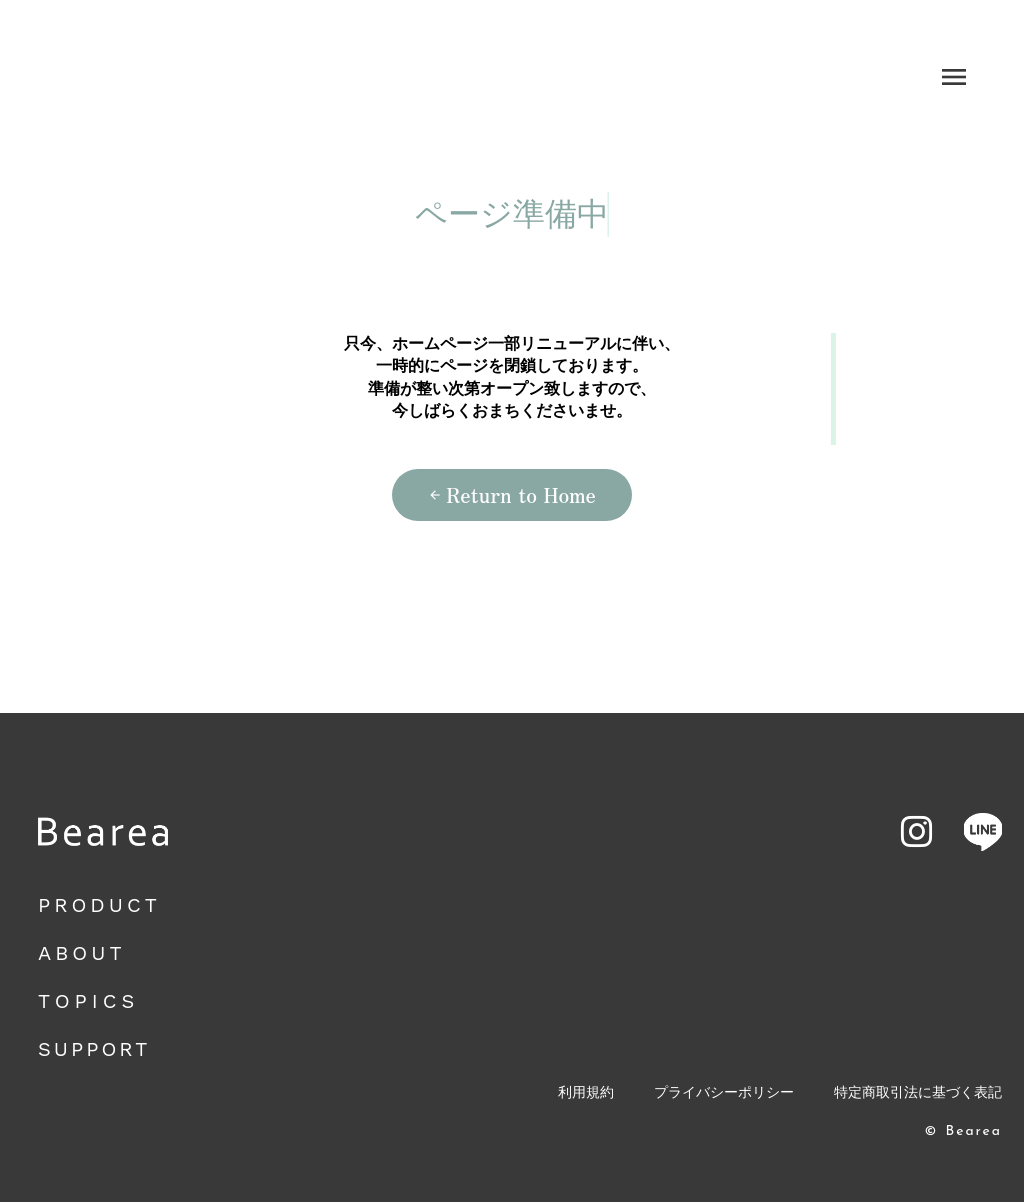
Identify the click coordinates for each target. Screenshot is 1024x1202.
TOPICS (88, 1001)
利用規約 (586, 1092)
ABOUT (81, 953)
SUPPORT (94, 1049)
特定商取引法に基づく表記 (918, 1092)
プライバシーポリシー (724, 1092)
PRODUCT (99, 905)
